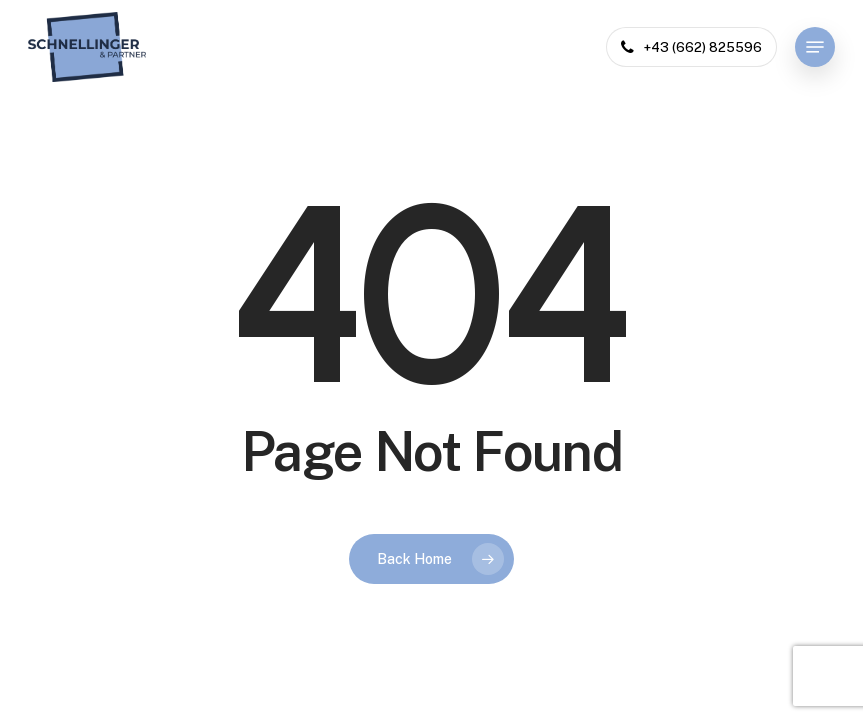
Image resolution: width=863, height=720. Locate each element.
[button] (815, 47)
